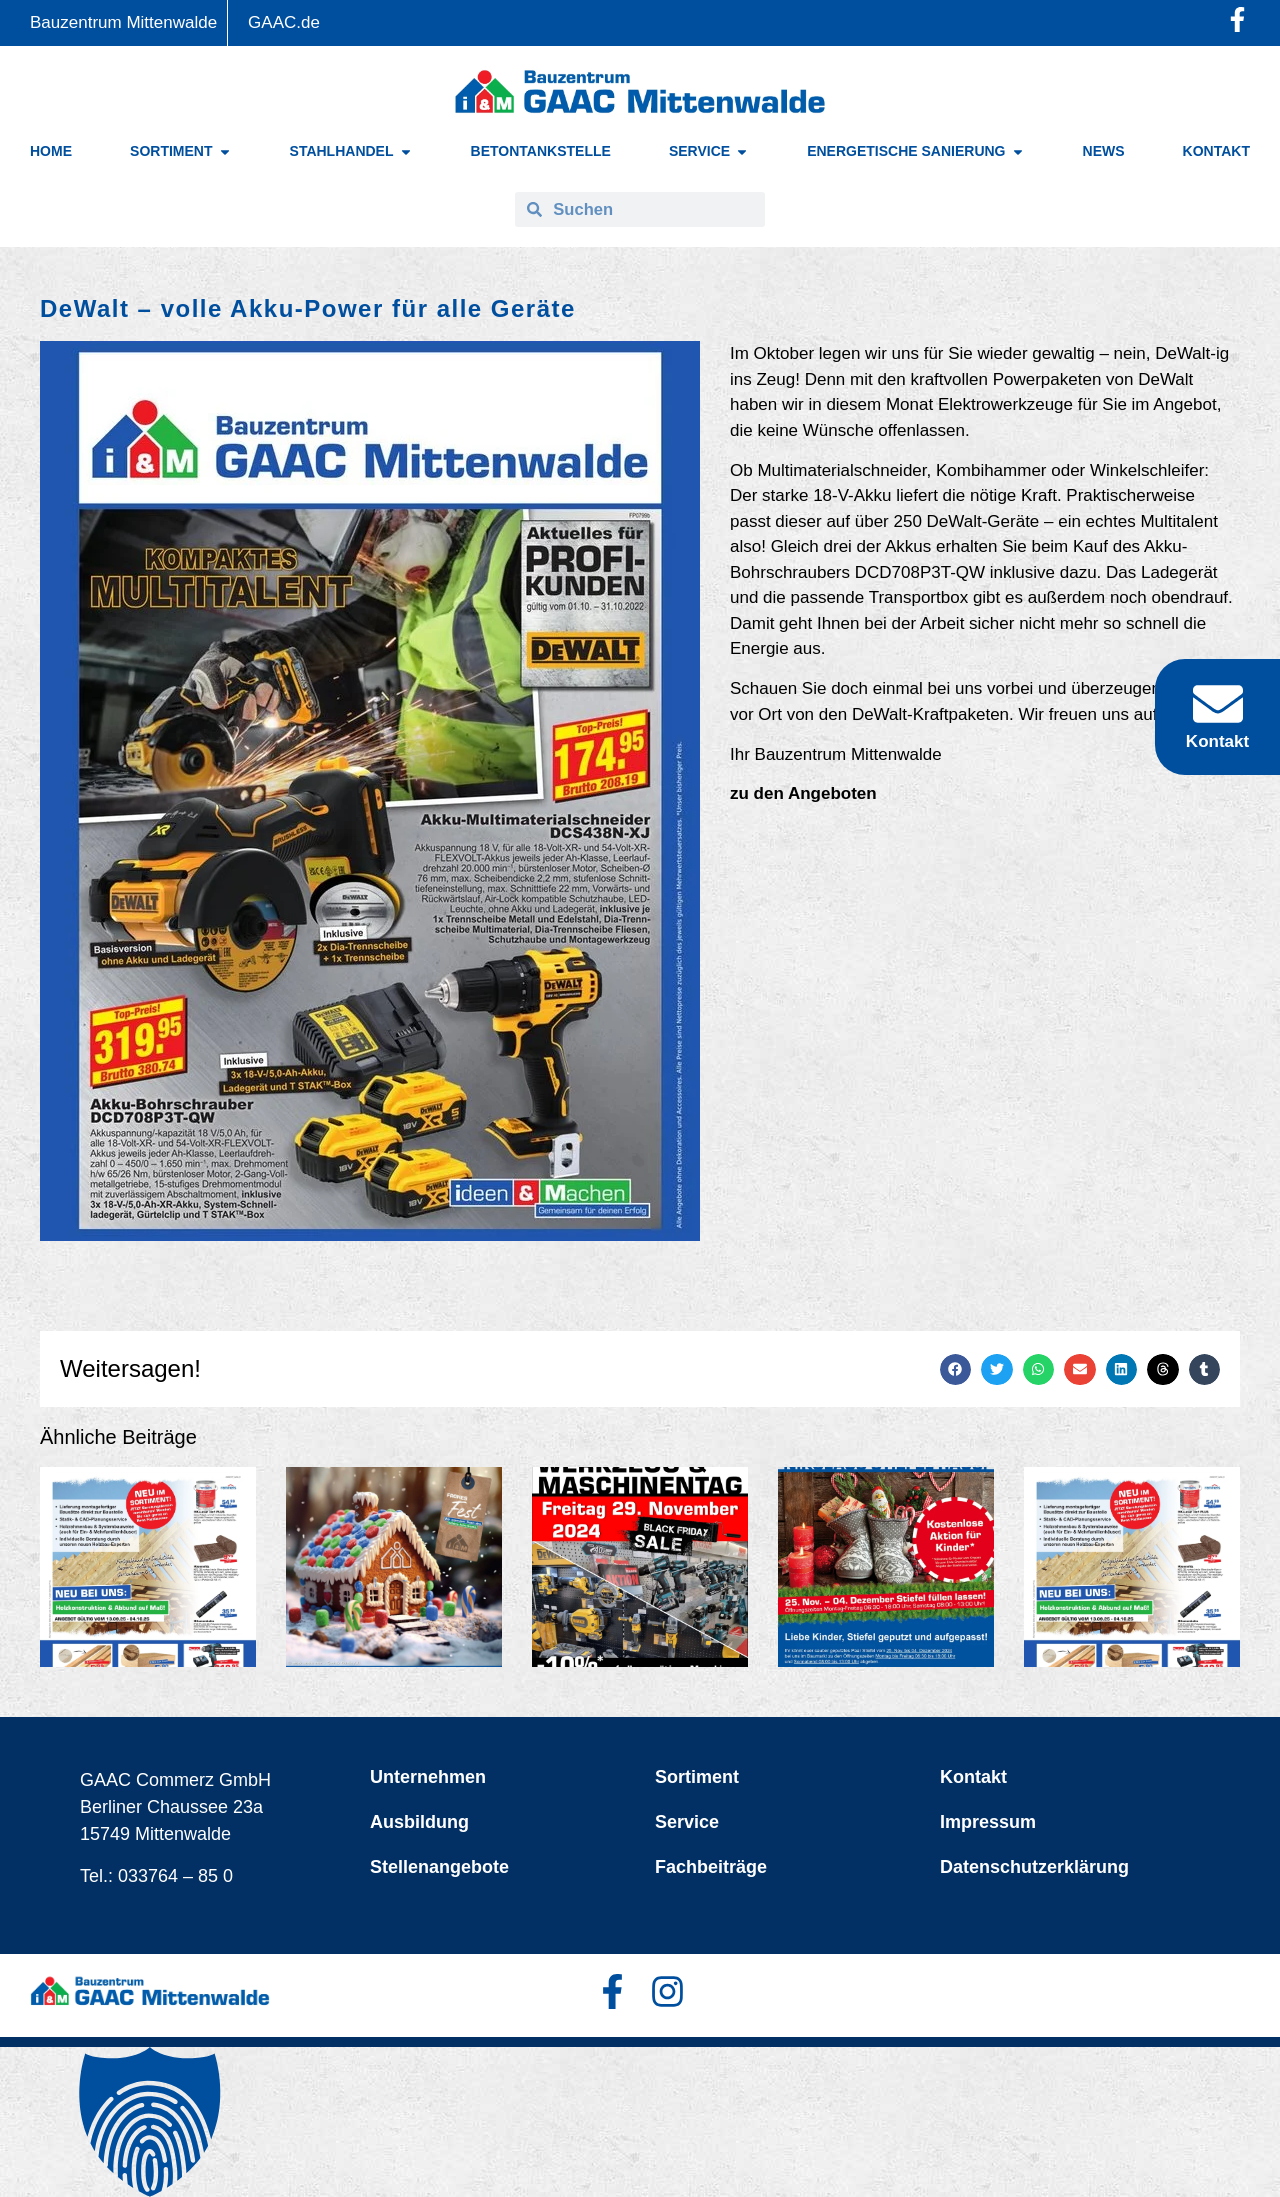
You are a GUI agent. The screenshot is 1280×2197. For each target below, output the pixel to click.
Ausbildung (419, 1822)
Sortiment (697, 1777)
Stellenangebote (439, 1867)
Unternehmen (428, 1777)
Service (687, 1822)
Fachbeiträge (711, 1867)
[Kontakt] (1218, 704)
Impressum (988, 1822)
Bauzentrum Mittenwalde (123, 22)
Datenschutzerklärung (1034, 1867)
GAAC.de (284, 22)
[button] (956, 1370)
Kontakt (973, 1777)
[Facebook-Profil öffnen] (1237, 19)
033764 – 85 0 (175, 1876)
